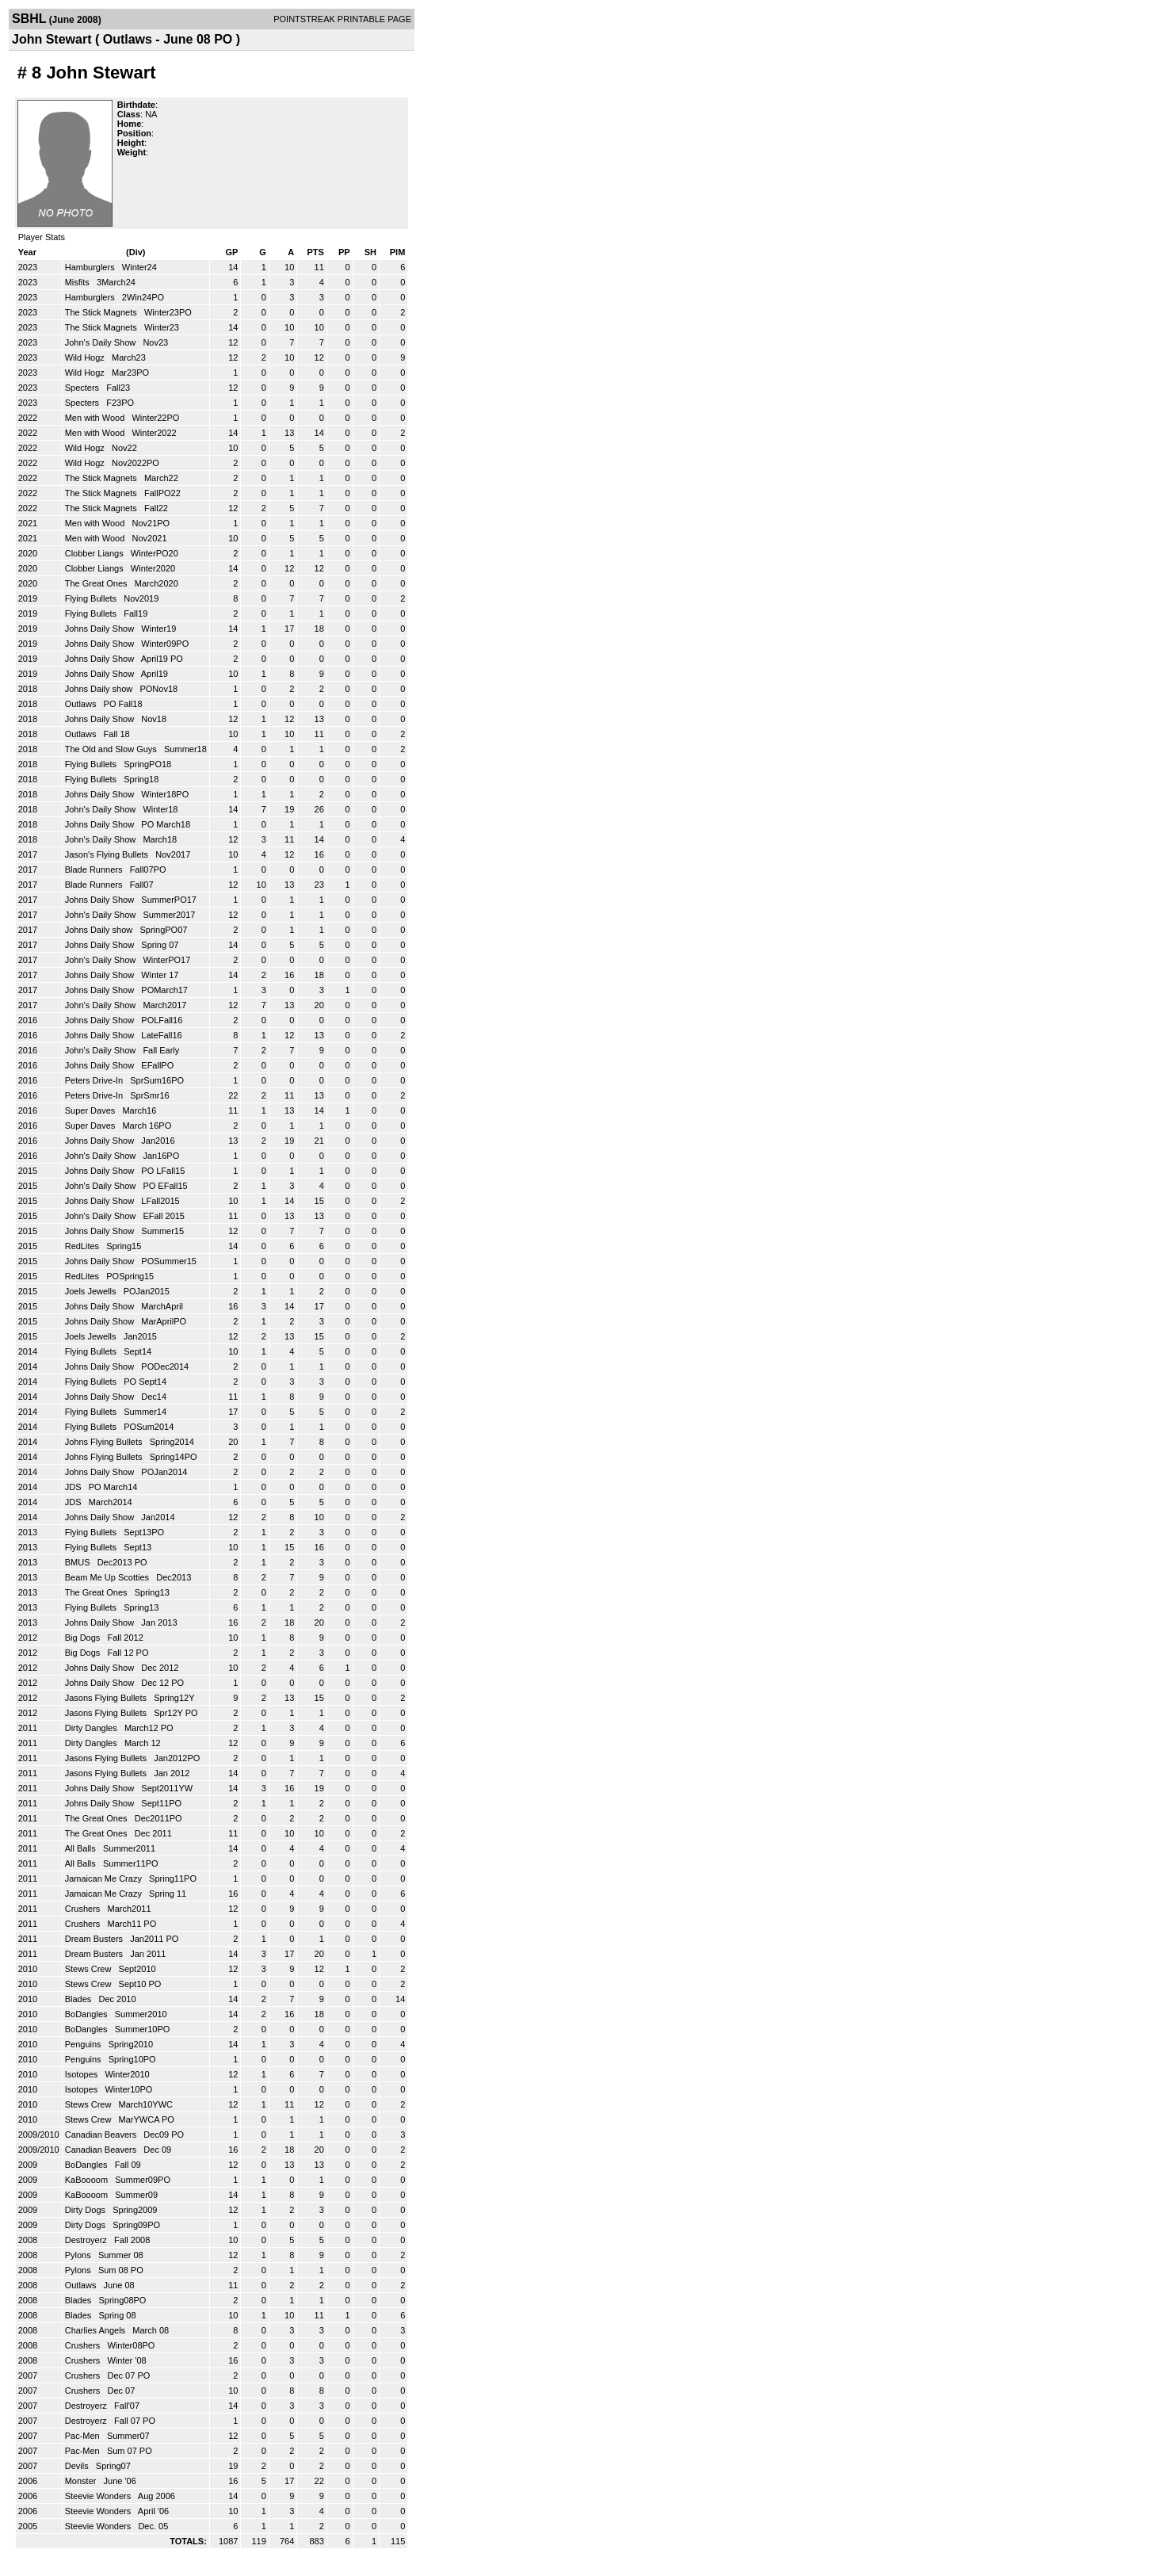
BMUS (79, 1562)
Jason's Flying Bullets (108, 854)
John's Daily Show (102, 342)
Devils (78, 2466)
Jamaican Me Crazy (104, 1878)
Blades (79, 1999)
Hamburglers (91, 267)
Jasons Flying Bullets (107, 1698)
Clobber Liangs (95, 553)
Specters (83, 387)
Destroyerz (87, 2240)
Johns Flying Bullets (105, 1442)
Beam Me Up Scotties (108, 1577)
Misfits (78, 282)
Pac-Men (83, 2435)
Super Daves (91, 1110)
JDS (74, 1487)
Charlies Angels (96, 2330)
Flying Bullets (92, 598)
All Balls (81, 1848)
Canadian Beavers (102, 2134)
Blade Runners (95, 869)
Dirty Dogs (86, 2210)
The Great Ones (97, 583)
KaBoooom (87, 2179)
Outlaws (82, 704)
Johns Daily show (100, 689)
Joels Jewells (92, 1291)
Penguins (84, 2044)
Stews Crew (89, 1969)
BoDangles (87, 2014)
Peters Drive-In (95, 1080)
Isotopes (83, 2074)
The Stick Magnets (102, 312)
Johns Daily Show (101, 628)
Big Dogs (84, 1637)
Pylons (79, 2255)
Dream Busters (95, 1938)
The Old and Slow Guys (112, 749)
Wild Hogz (86, 357)
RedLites (83, 1246)
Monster (82, 2481)
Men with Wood (96, 417)
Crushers (84, 1908)
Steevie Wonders (99, 2496)
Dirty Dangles (92, 1728)
